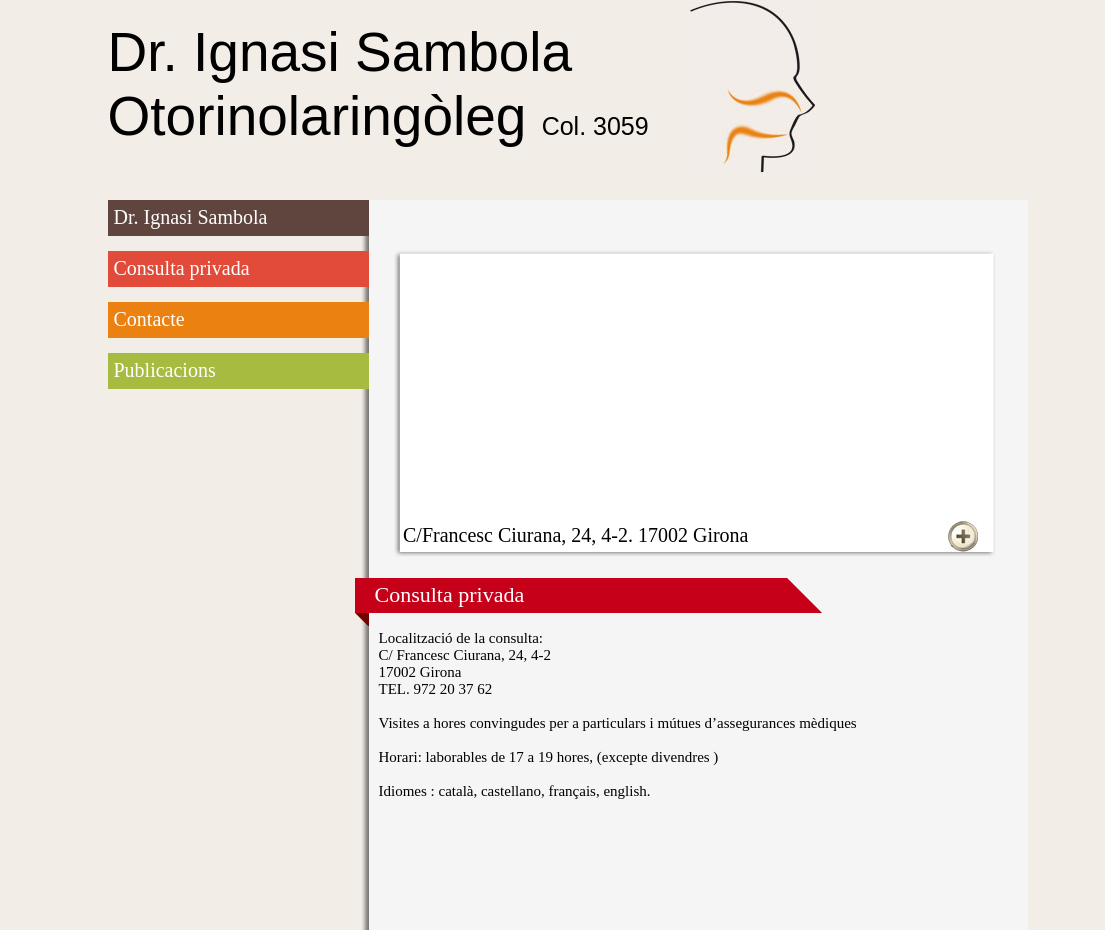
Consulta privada (182, 268)
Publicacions (165, 370)
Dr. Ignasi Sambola (191, 217)
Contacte (149, 319)
